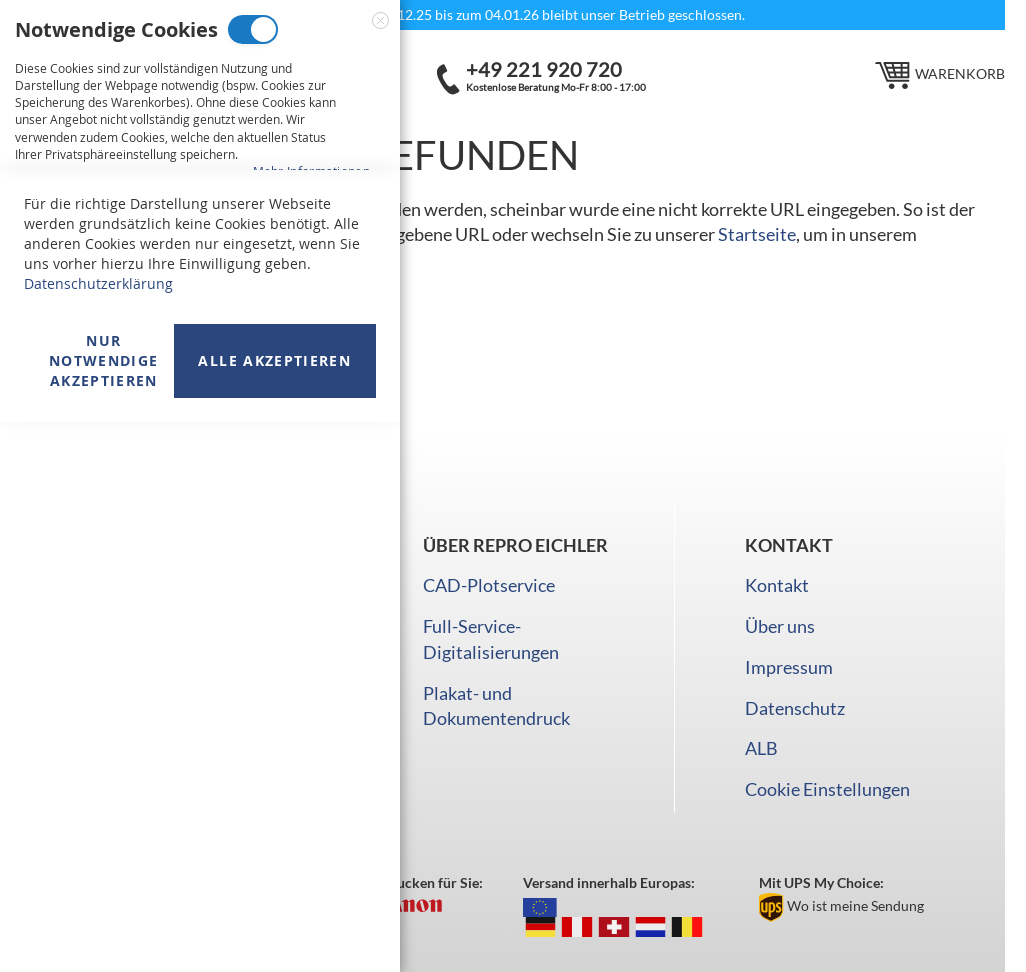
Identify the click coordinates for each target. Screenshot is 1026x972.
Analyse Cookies (210, 479)
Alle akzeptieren (274, 910)
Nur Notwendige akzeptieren (104, 910)
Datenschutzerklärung (98, 833)
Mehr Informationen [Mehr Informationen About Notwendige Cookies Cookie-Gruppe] (311, 171)
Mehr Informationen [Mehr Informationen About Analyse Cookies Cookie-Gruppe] (311, 604)
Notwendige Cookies (253, 29)
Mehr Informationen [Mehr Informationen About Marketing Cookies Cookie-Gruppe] (311, 396)
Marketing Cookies (235, 254)
